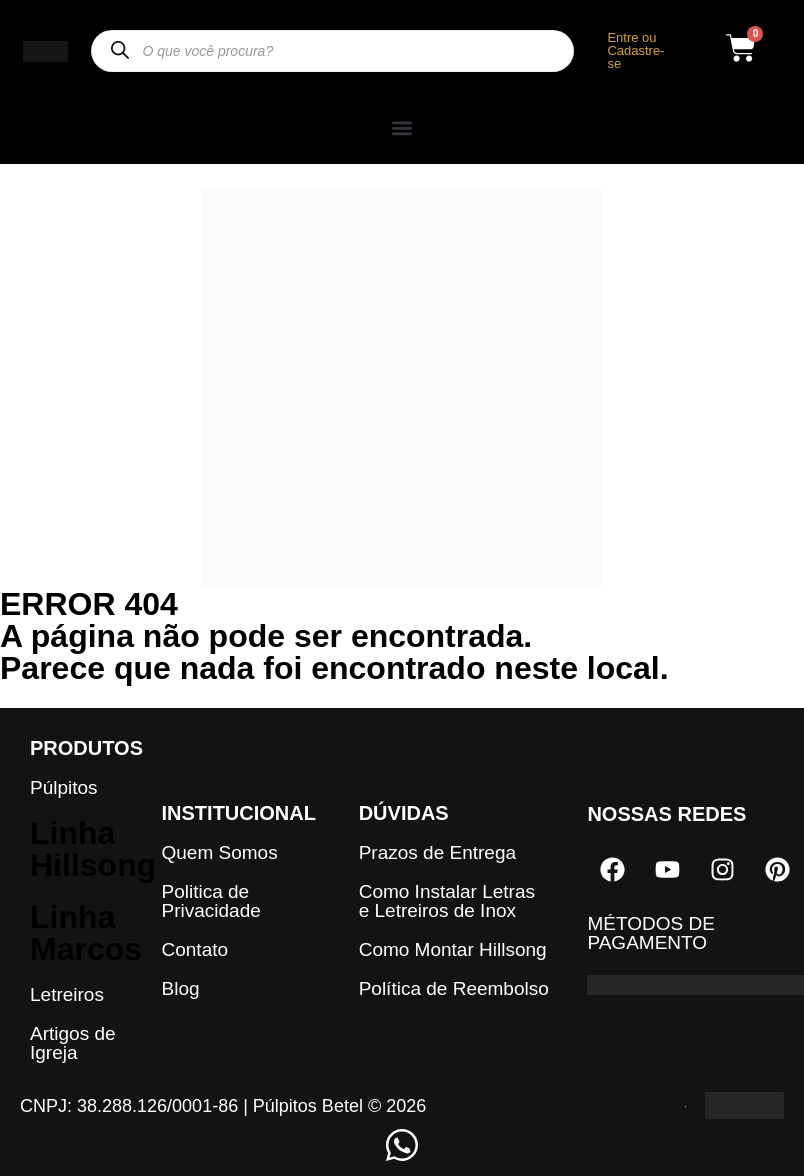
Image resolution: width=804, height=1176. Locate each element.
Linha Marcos (86, 933)
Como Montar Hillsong (453, 949)
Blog (181, 988)
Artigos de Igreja (73, 1043)
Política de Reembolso (454, 988)
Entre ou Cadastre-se (635, 50)
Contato (195, 949)
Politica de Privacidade (211, 901)
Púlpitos (64, 787)
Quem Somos (220, 852)
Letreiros (67, 994)
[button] (402, 127)
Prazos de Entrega (437, 852)
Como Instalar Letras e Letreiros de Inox (447, 901)
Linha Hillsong (93, 849)
